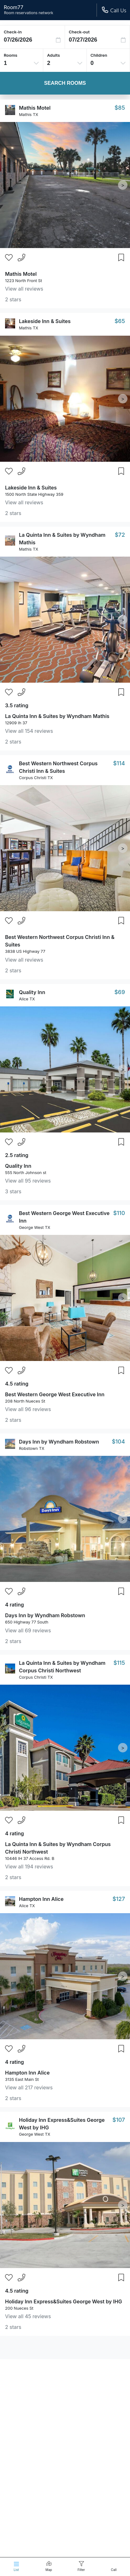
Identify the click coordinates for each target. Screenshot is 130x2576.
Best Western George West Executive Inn (54, 1394)
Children (99, 55)
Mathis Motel (34, 108)
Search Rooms (65, 83)
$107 (118, 2119)
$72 (120, 534)
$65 (120, 321)
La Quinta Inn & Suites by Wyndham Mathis (57, 716)
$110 (119, 1213)
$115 (119, 1662)
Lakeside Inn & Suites (45, 321)
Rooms (10, 55)
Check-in (13, 31)
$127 (118, 1899)
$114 (119, 763)
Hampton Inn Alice (41, 1899)
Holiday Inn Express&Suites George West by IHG (63, 2301)
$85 (120, 107)
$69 (119, 992)
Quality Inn (32, 992)
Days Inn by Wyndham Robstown (59, 1442)
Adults (53, 55)
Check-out (79, 31)
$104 (118, 1441)
